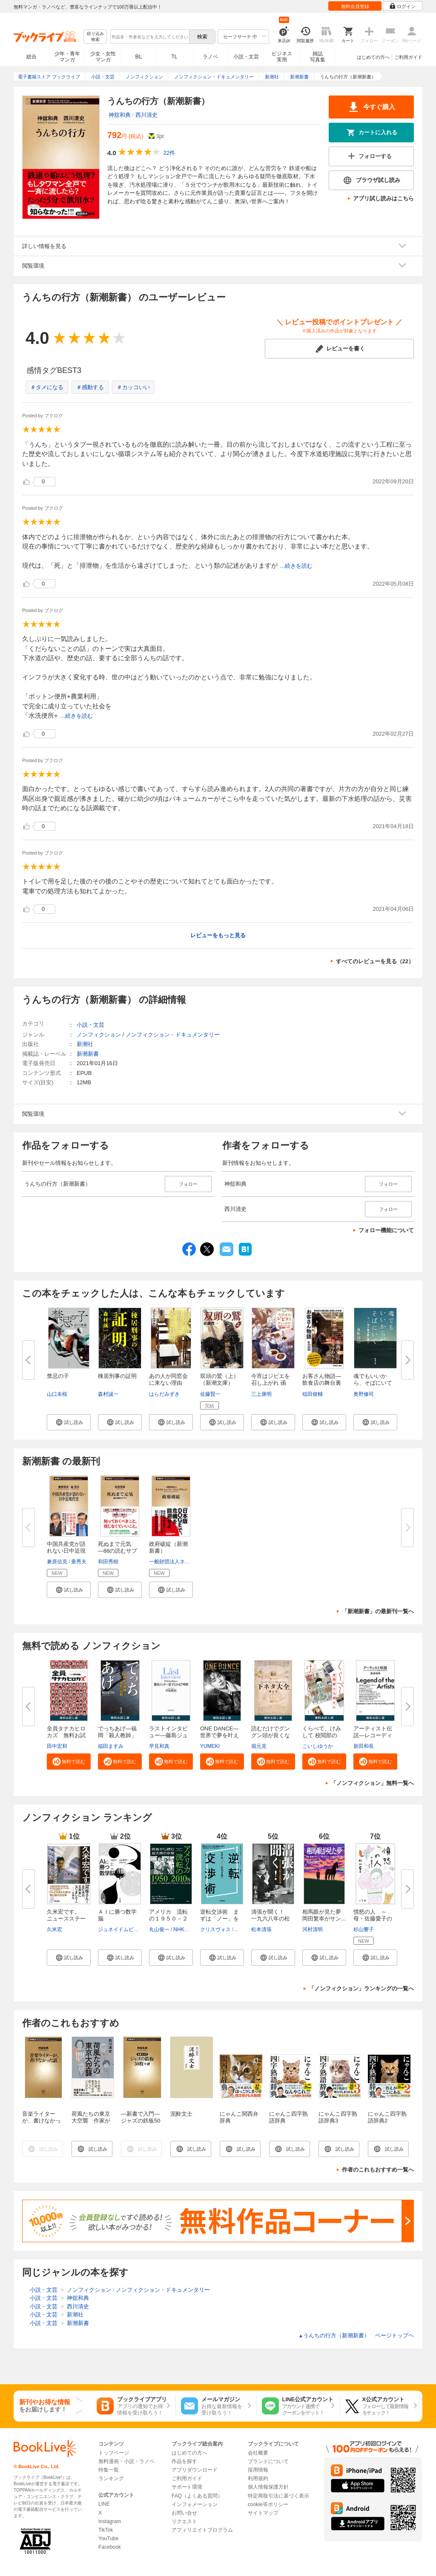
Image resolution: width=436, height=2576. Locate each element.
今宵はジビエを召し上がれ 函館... (270, 1383)
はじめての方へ (373, 57)
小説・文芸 (246, 57)
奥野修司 (363, 1394)
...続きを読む (296, 566)
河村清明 (312, 1929)
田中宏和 (57, 1746)
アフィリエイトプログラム (202, 2530)
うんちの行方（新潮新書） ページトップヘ (356, 2335)
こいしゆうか (317, 1746)
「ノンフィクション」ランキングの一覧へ (361, 1988)
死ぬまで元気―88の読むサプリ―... (117, 1551)
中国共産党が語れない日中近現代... (66, 1551)
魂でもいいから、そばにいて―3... (372, 1383)
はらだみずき (164, 1394)
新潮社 (85, 1044)
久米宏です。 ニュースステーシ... (66, 1919)
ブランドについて (268, 2461)
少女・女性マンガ (103, 57)
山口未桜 (57, 1394)
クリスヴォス (215, 1929)
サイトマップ (263, 2513)
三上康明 (261, 1394)
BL (138, 56)
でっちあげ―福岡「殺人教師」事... (117, 1735)
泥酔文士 (181, 2114)
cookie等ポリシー (268, 2504)
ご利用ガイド (408, 57)
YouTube (108, 2538)
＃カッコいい (133, 387)
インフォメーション (195, 2504)
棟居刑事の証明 (117, 1376)
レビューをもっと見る (218, 935)
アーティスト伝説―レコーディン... (372, 1735)
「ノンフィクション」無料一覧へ (372, 1783)
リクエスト (184, 2521)
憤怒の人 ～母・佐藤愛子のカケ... (372, 1919)
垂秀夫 (78, 1562)
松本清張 (261, 1929)
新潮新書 (88, 1054)
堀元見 (259, 1746)
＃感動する (90, 387)
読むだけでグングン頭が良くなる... (270, 1735)
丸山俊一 (159, 1929)
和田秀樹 (108, 1562)
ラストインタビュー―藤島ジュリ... (168, 1735)
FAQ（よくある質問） (197, 2496)
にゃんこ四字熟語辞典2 (387, 2117)
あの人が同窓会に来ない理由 (168, 1379)
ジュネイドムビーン (121, 1929)
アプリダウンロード (195, 2470)
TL (174, 57)
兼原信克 (57, 1562)
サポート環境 (187, 2487)
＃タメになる (46, 387)
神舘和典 (120, 115)
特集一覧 (108, 2470)
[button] (69, 1422)
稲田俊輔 (312, 1394)
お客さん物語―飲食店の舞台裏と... (321, 1383)
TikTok (105, 2530)
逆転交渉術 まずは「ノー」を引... (219, 1919)
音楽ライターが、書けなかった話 (41, 2121)
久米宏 (54, 1929)
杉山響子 (363, 1929)
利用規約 (258, 2478)
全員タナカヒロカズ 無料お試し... (66, 1735)
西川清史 (146, 115)
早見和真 (159, 1746)
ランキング (111, 2478)
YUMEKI (210, 1746)
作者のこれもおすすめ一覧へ (378, 2169)
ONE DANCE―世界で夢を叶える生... (219, 1735)
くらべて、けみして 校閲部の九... (321, 1735)
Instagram (109, 2521)
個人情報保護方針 (268, 2487)
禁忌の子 (58, 1376)
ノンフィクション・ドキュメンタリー (173, 1034)
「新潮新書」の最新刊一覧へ (378, 1611)
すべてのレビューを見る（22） (375, 961)
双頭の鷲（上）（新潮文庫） (219, 1379)
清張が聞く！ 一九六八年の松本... (270, 1919)
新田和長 (363, 1746)
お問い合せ (184, 2513)
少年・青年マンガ (67, 57)
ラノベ (210, 57)
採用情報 (258, 2470)
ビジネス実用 (282, 57)
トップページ (113, 2453)
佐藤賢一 (210, 1394)
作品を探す (184, 2461)
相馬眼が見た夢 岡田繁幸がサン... (324, 1915)
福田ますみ (110, 1746)
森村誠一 (108, 1394)
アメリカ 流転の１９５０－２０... (168, 1919)
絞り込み (95, 37)
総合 (31, 57)
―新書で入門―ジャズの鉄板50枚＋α (140, 2121)
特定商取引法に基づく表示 (278, 2496)
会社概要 (258, 2453)
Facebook (109, 2547)
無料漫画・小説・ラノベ (126, 2461)
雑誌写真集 (317, 57)
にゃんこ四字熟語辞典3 (337, 2117)
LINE (104, 2504)
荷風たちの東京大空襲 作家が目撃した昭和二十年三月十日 (91, 2124)
